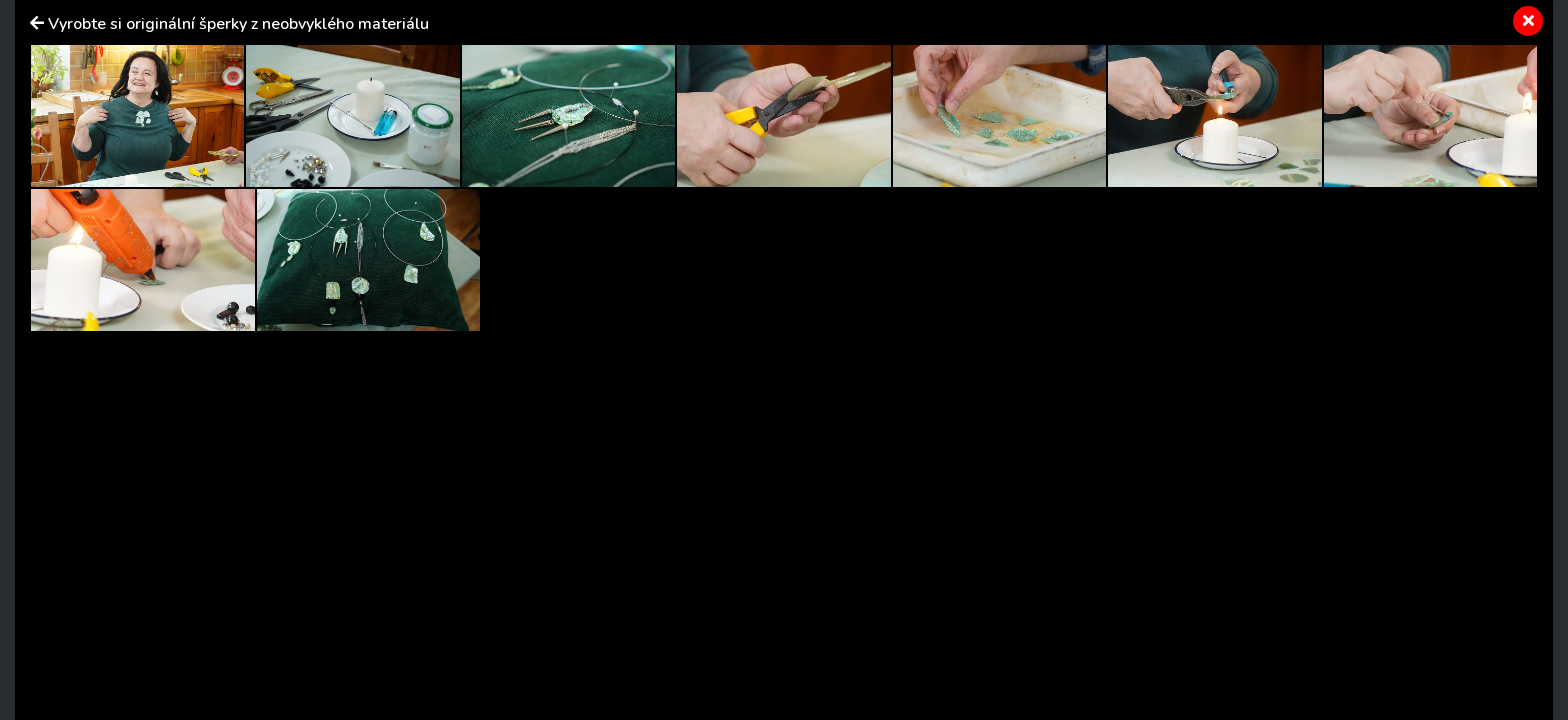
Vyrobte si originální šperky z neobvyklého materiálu (238, 24)
